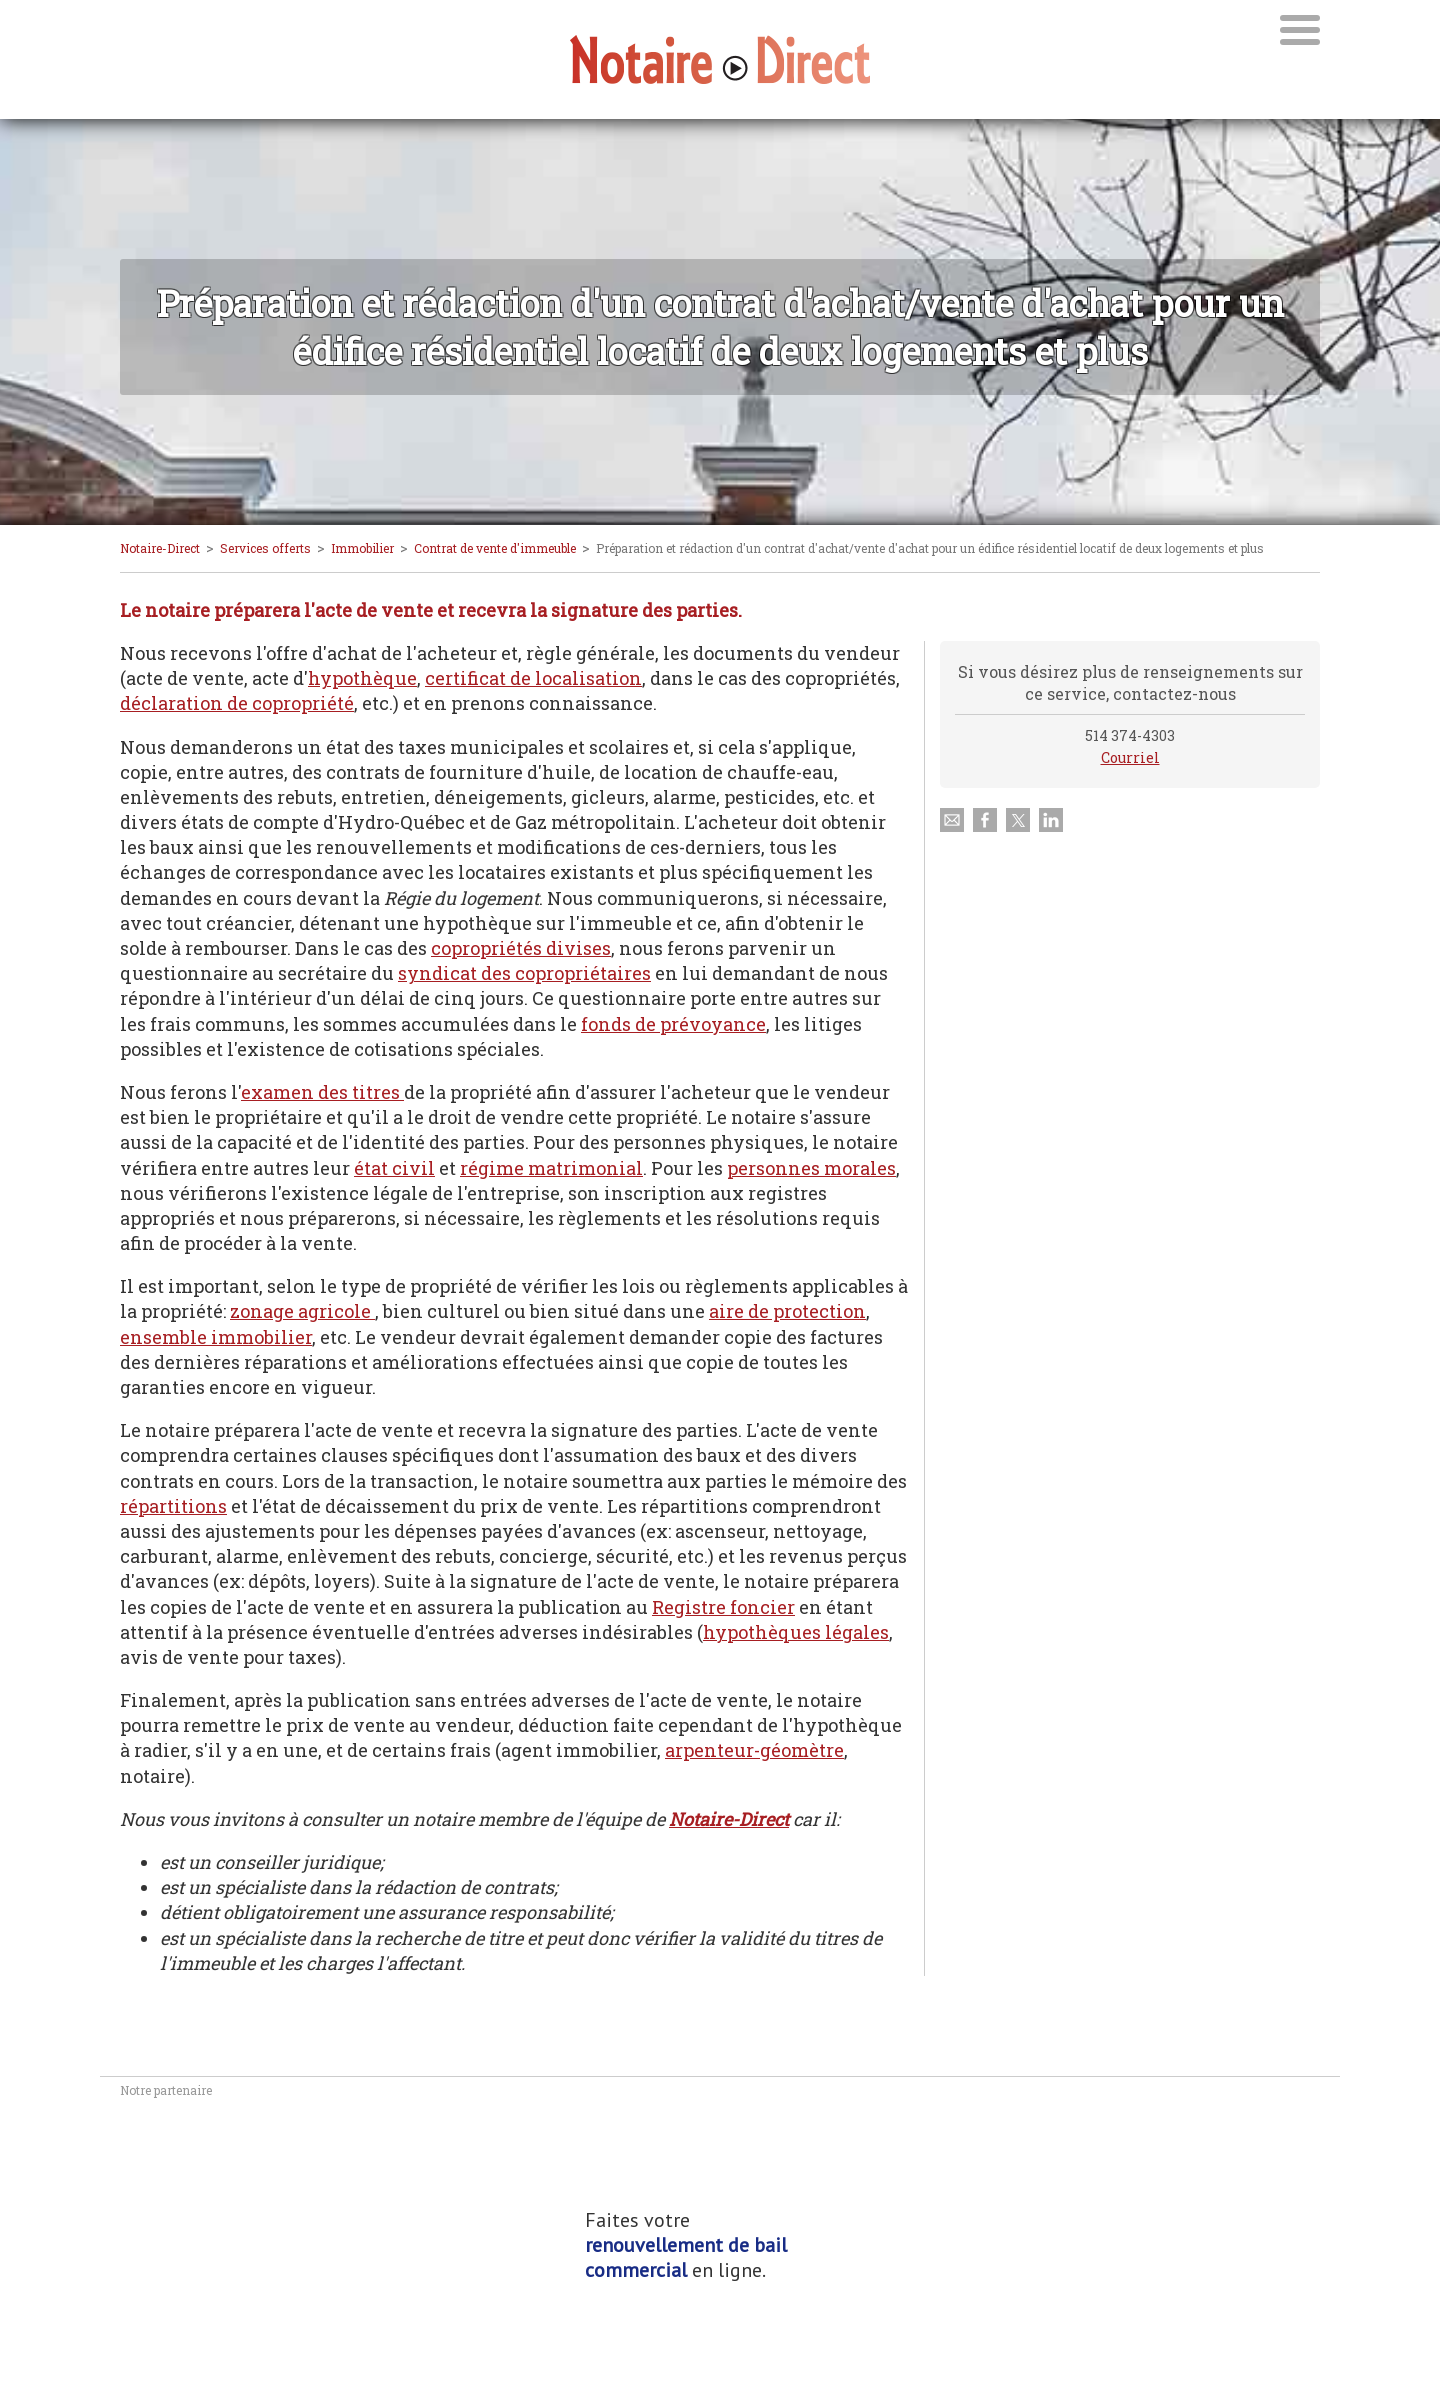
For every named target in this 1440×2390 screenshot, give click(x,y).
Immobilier (362, 548)
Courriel (1130, 757)
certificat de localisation (533, 678)
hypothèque (362, 678)
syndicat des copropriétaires (524, 973)
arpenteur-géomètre (754, 1750)
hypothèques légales (796, 1632)
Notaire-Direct (160, 548)
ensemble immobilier (216, 1337)
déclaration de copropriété (237, 703)
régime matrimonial (551, 1168)
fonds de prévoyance (673, 1024)
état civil (394, 1168)
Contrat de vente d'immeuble (495, 548)
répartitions (173, 1506)
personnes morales (811, 1168)
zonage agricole (302, 1311)
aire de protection (787, 1311)
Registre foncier (723, 1607)
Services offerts (265, 548)
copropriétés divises (521, 948)
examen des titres (322, 1092)
